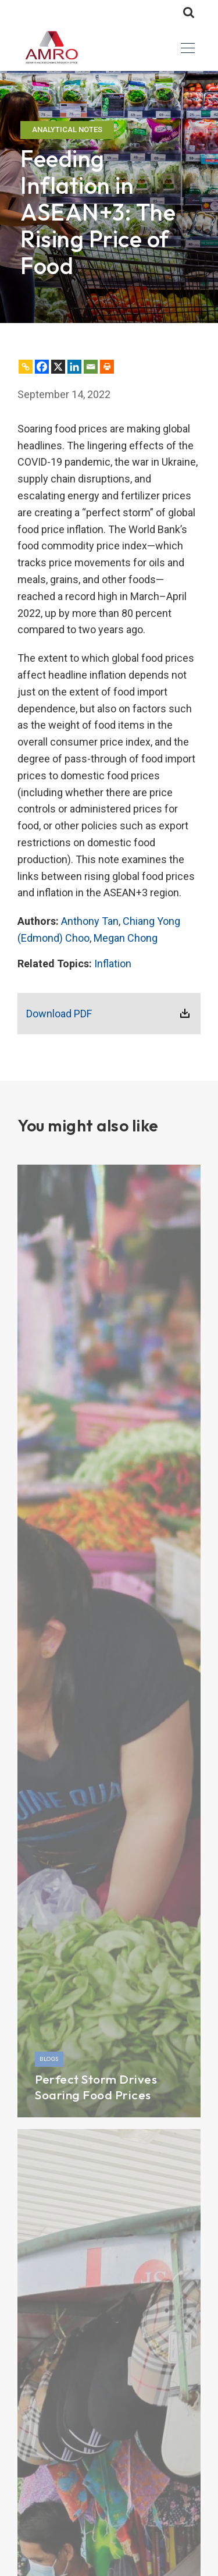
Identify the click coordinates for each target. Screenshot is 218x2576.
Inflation (112, 963)
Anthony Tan (90, 921)
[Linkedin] (74, 367)
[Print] (107, 367)
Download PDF (59, 1013)
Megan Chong (126, 938)
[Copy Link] (26, 367)
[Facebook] (42, 367)
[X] (58, 367)
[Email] (91, 367)
